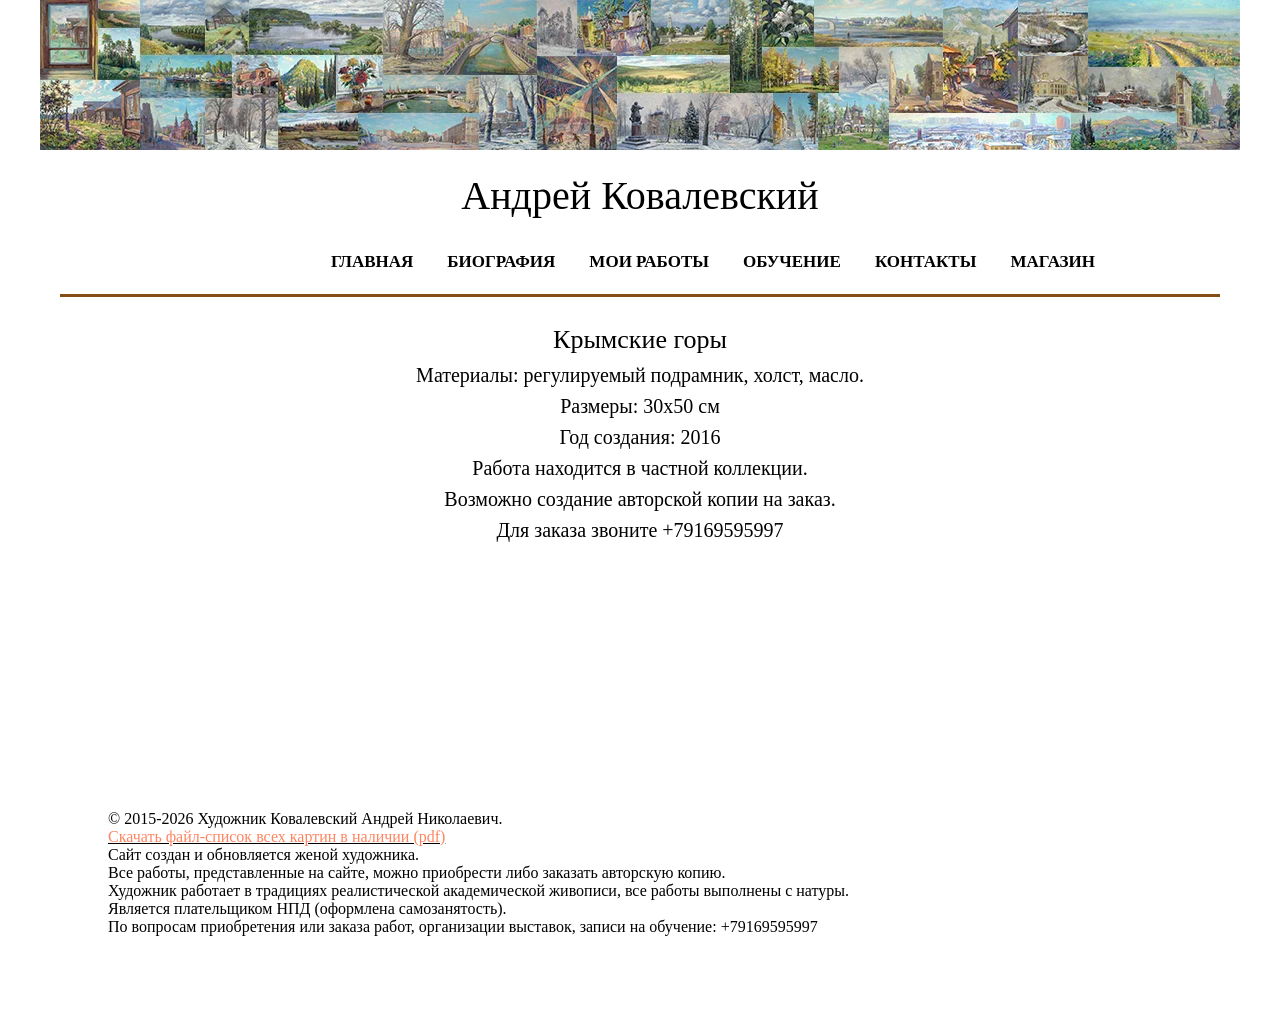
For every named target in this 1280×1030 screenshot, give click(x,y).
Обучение (792, 261)
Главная (372, 261)
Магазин (1052, 261)
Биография (501, 261)
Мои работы (649, 261)
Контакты (925, 261)
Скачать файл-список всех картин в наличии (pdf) (276, 836)
